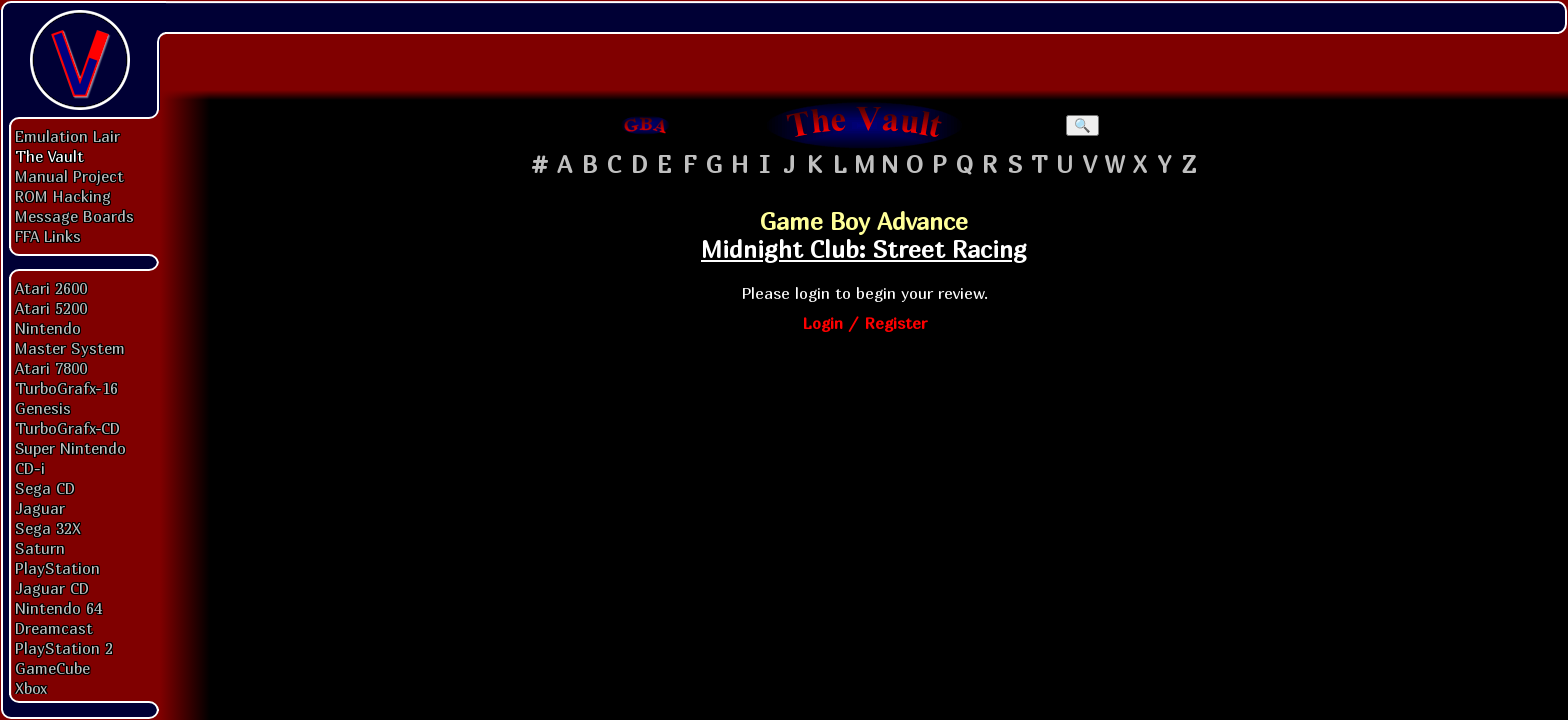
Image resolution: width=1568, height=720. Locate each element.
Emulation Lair (67, 136)
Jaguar (40, 508)
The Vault (49, 156)
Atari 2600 (51, 288)
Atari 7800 (51, 368)
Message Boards (74, 216)
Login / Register (864, 323)
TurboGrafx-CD (67, 428)
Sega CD (45, 488)
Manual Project (69, 176)
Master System (70, 348)
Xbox (31, 688)
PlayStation (57, 568)
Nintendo (48, 328)
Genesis (43, 408)
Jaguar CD (52, 588)
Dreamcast (54, 628)
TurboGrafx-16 (66, 388)
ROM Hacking (63, 196)
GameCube (52, 668)
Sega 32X (48, 528)
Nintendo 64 (58, 608)
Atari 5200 (51, 308)
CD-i (30, 468)
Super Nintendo (70, 448)
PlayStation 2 (64, 648)
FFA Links (48, 236)
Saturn (40, 548)
